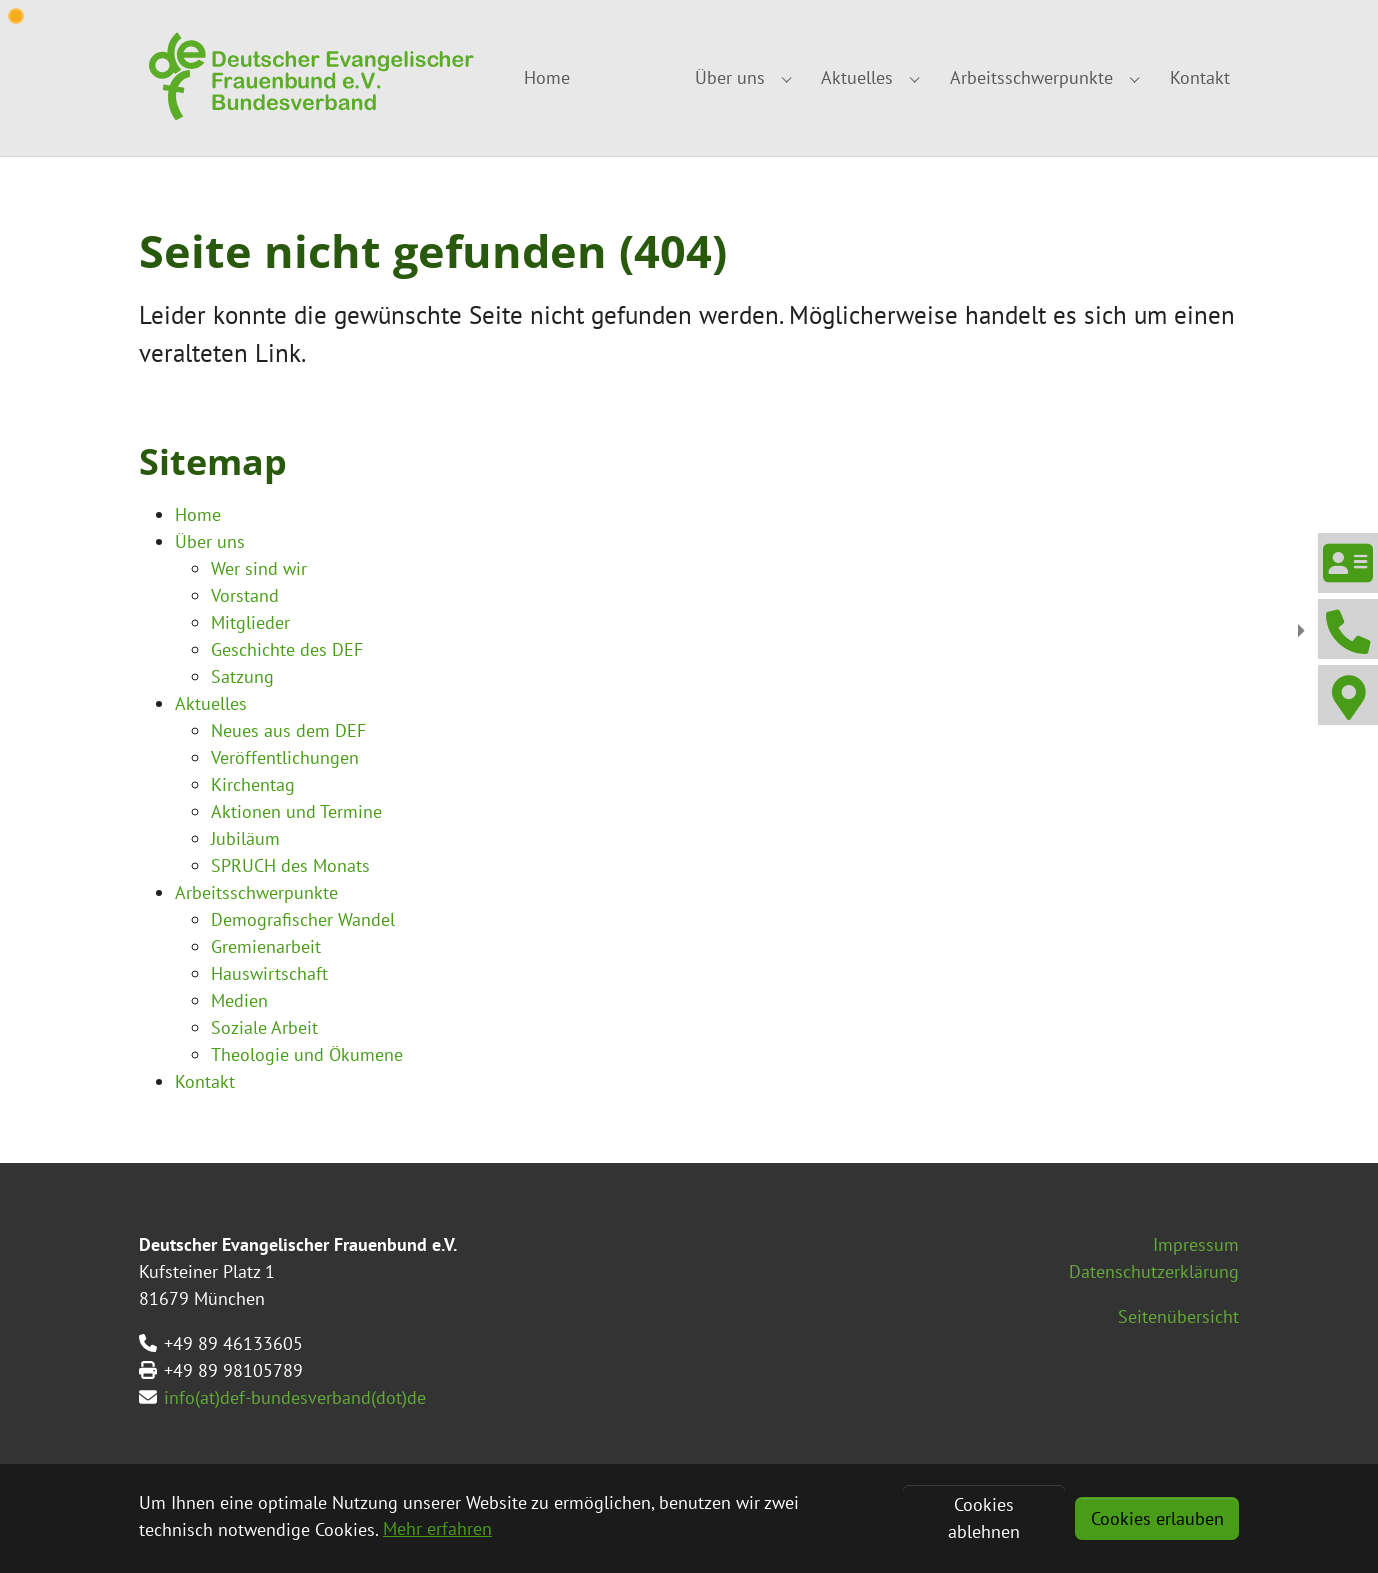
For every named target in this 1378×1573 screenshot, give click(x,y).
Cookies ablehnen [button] (984, 1518)
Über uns (210, 541)
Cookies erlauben (1157, 1518)
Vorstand (245, 595)
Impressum (1196, 1244)
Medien (239, 1000)
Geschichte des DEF (287, 649)
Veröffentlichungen (285, 757)
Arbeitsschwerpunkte (256, 892)
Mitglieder (250, 622)
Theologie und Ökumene (307, 1054)
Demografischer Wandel (303, 919)
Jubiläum (245, 838)
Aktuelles (211, 703)
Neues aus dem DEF (288, 730)
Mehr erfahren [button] (437, 1528)
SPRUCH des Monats (290, 865)
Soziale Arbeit (264, 1027)
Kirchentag (253, 784)
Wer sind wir (259, 568)
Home (198, 514)
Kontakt (205, 1081)
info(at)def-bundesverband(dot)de (295, 1397)
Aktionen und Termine (296, 811)
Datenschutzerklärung (1154, 1271)
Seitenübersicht (1178, 1316)
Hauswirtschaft (269, 973)
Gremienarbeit (266, 946)
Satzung (242, 676)
